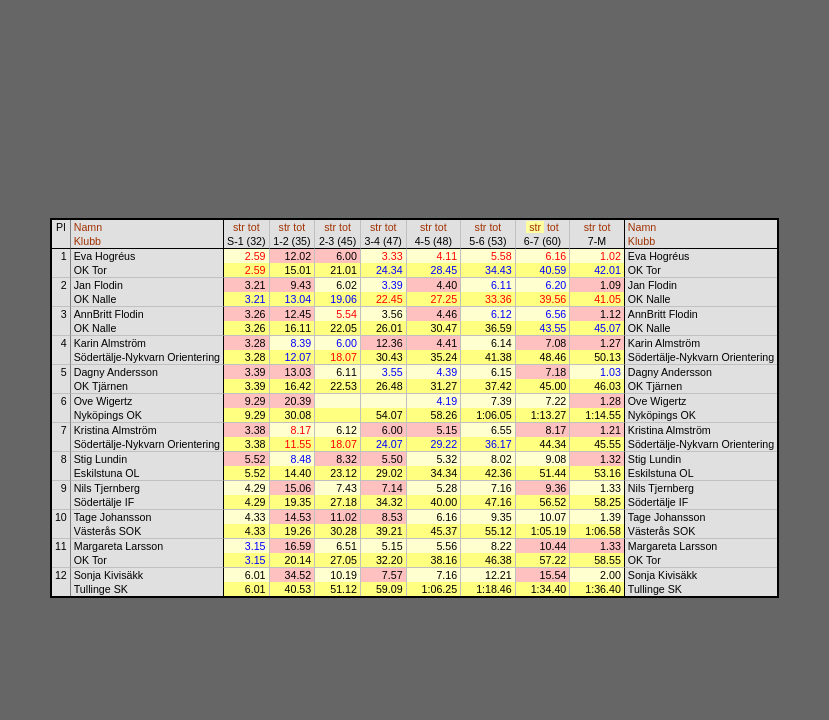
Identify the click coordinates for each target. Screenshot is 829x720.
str (239, 227)
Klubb (87, 241)
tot (254, 227)
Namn (88, 227)
